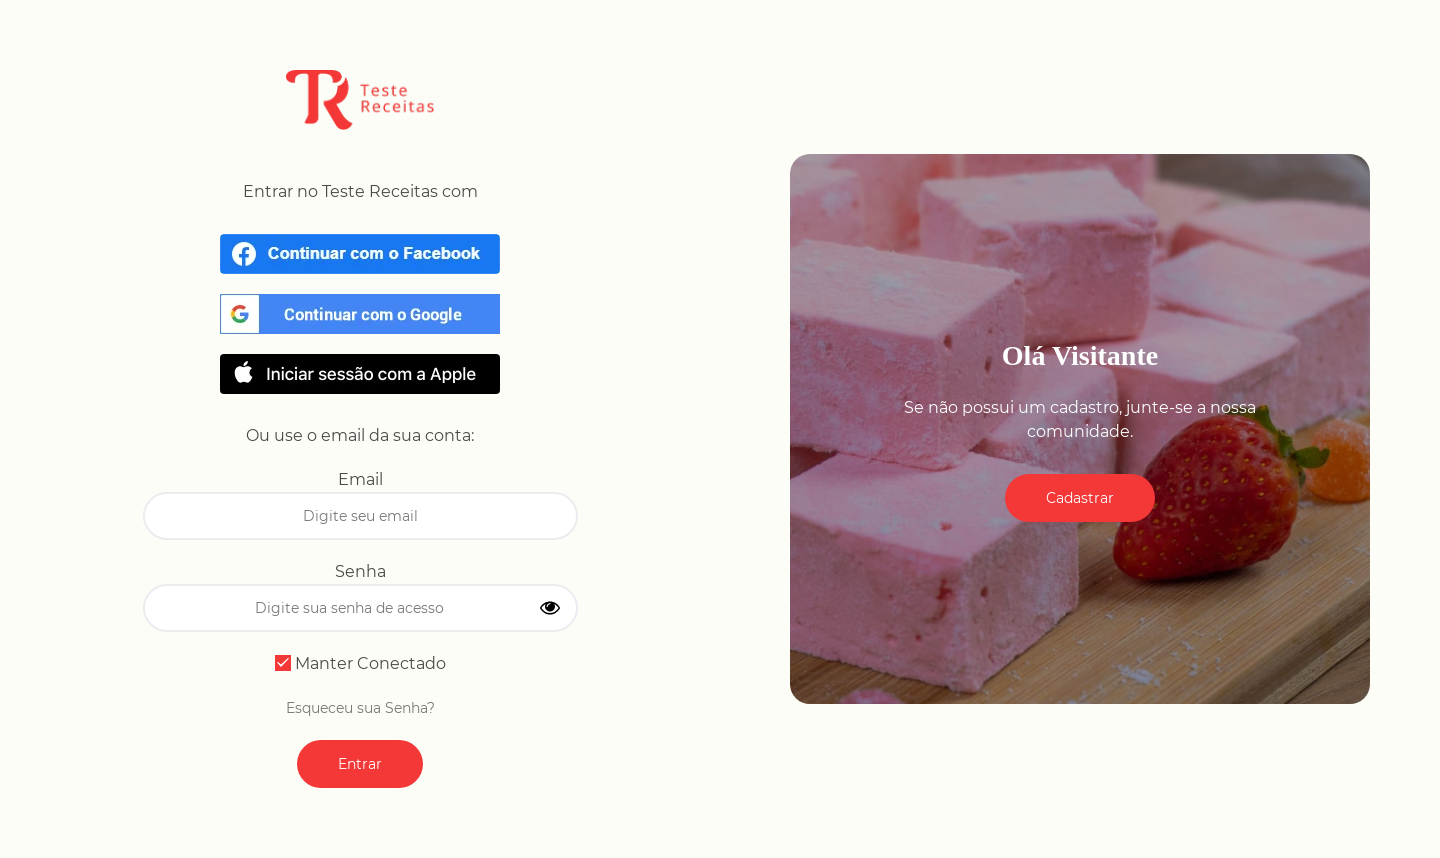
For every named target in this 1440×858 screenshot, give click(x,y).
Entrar (360, 764)
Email (360, 479)
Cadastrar (1080, 498)
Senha (360, 571)
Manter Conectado (360, 663)
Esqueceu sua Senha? (360, 708)
